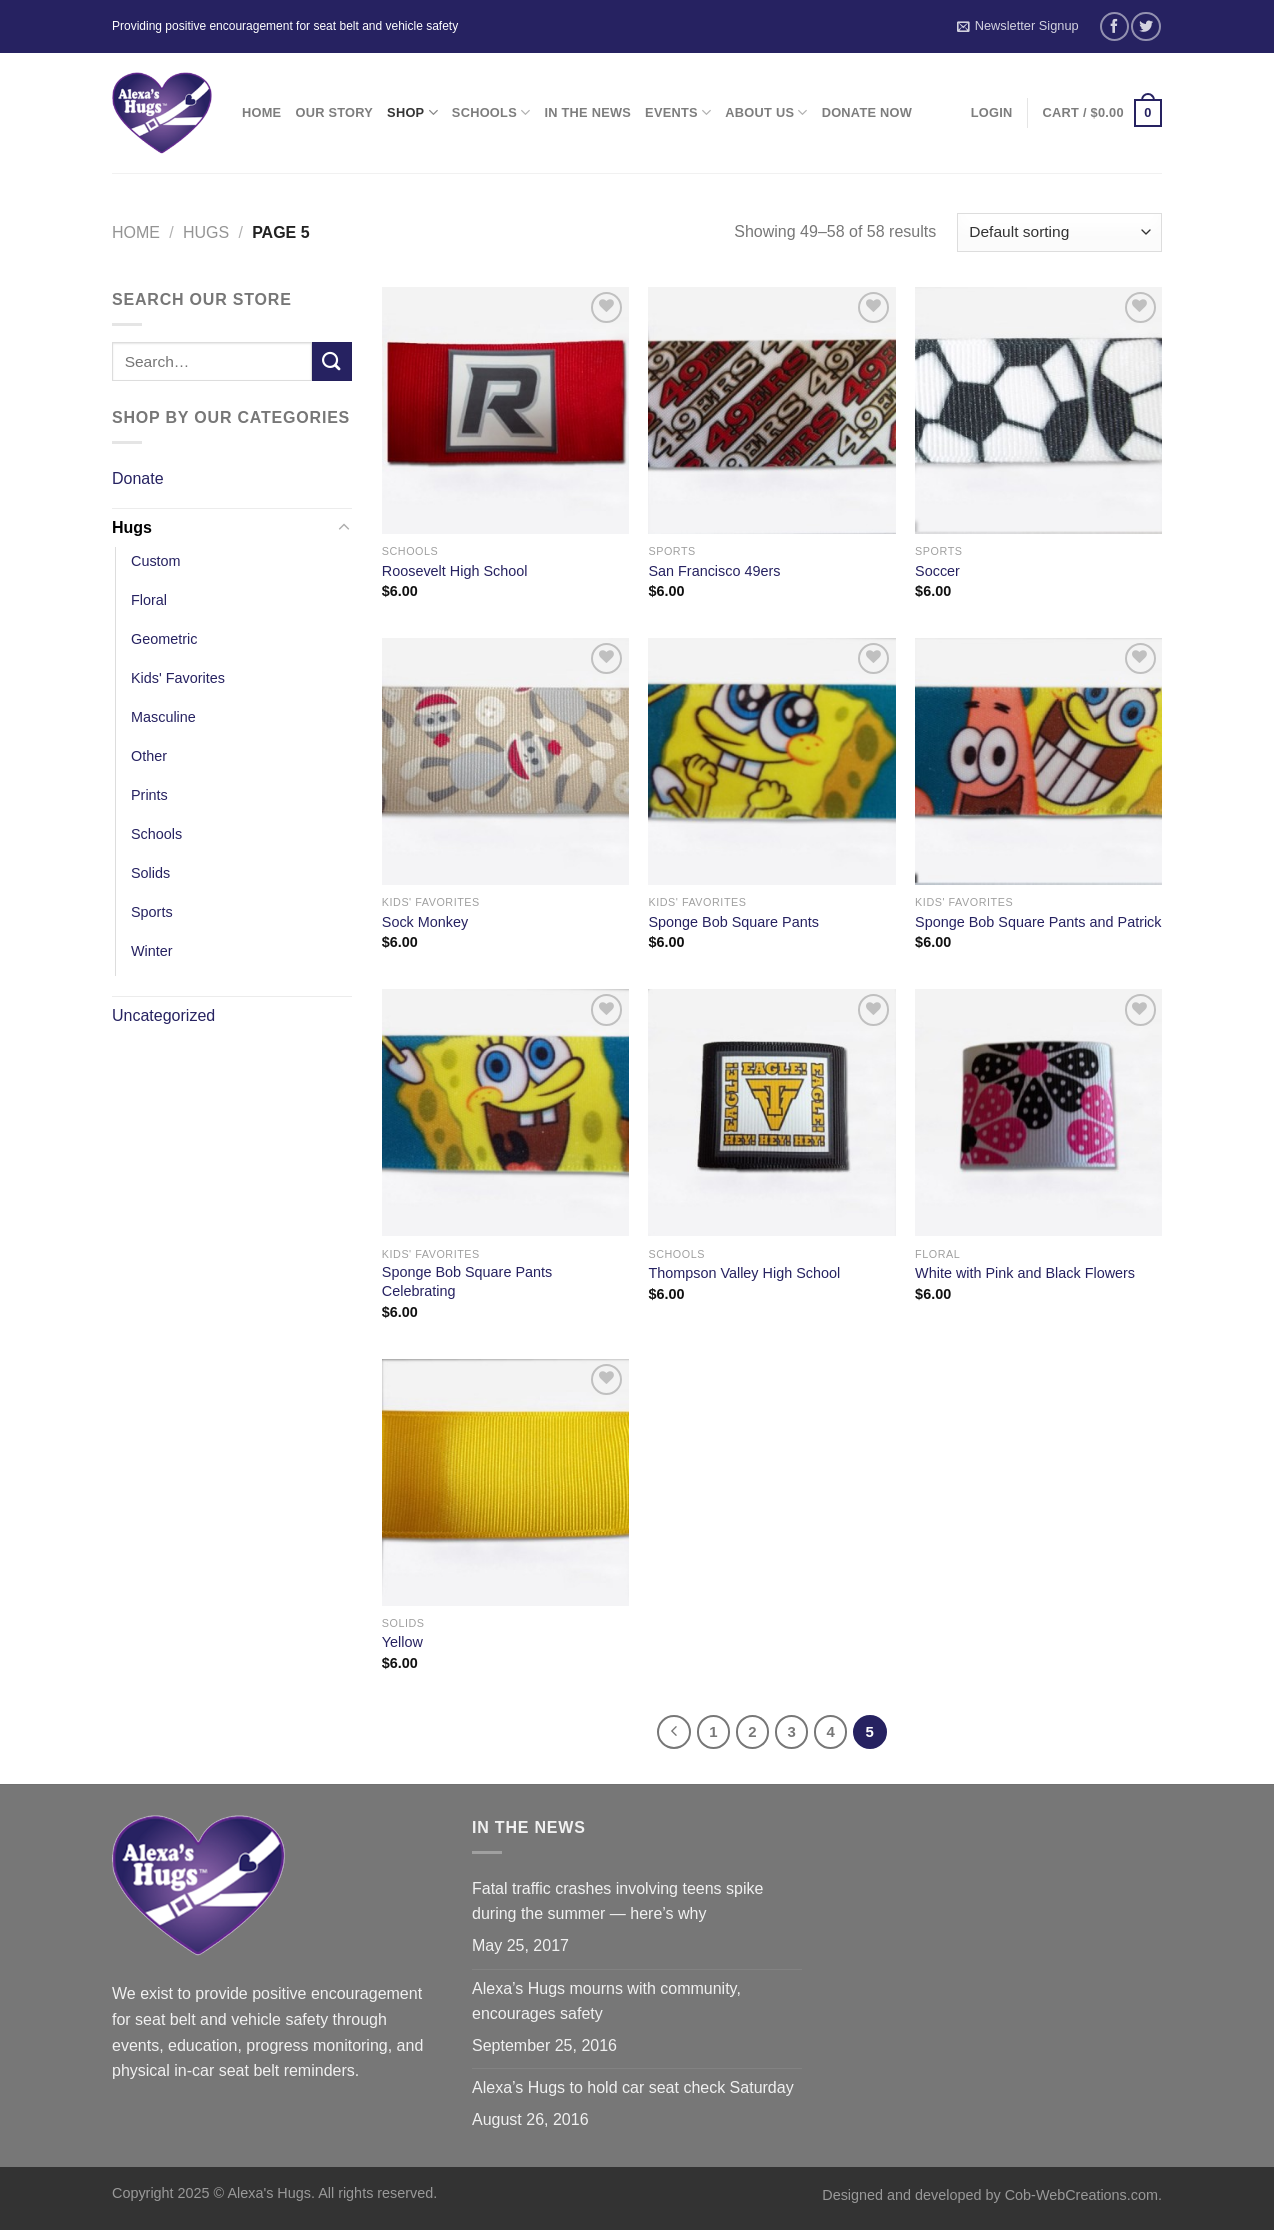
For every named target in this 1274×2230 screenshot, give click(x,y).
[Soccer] (1038, 410)
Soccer (937, 571)
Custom (156, 561)
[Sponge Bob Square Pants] (771, 761)
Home (261, 112)
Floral (149, 600)
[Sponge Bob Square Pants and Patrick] (1038, 761)
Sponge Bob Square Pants (733, 922)
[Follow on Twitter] (1145, 26)
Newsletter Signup (1018, 26)
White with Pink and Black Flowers (1025, 1273)
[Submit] (332, 361)
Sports (152, 912)
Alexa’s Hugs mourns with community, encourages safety (606, 2001)
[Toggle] (344, 528)
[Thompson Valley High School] (771, 1112)
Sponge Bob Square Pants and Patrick (1038, 922)
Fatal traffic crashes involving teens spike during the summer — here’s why (617, 1901)
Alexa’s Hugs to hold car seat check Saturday (633, 2087)
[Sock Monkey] (505, 761)
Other (149, 756)
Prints (149, 795)
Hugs (206, 232)
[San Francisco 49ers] (771, 410)
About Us (766, 112)
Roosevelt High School (455, 571)
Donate (138, 478)
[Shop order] (1059, 232)
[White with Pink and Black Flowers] (1038, 1112)
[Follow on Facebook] (1114, 26)
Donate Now (867, 112)
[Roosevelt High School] (505, 410)
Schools (491, 112)
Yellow (402, 1642)
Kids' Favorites (178, 678)
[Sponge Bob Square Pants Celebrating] (505, 1112)
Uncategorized (163, 1015)
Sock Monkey (425, 922)
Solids (150, 873)
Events (678, 112)
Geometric (164, 639)
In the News (587, 112)
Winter (152, 951)
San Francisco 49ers (714, 571)
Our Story (334, 112)
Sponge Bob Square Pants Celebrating (467, 1281)
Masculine (163, 717)
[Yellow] (505, 1482)
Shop (412, 112)
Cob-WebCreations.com (1081, 2195)
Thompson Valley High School (744, 1273)
